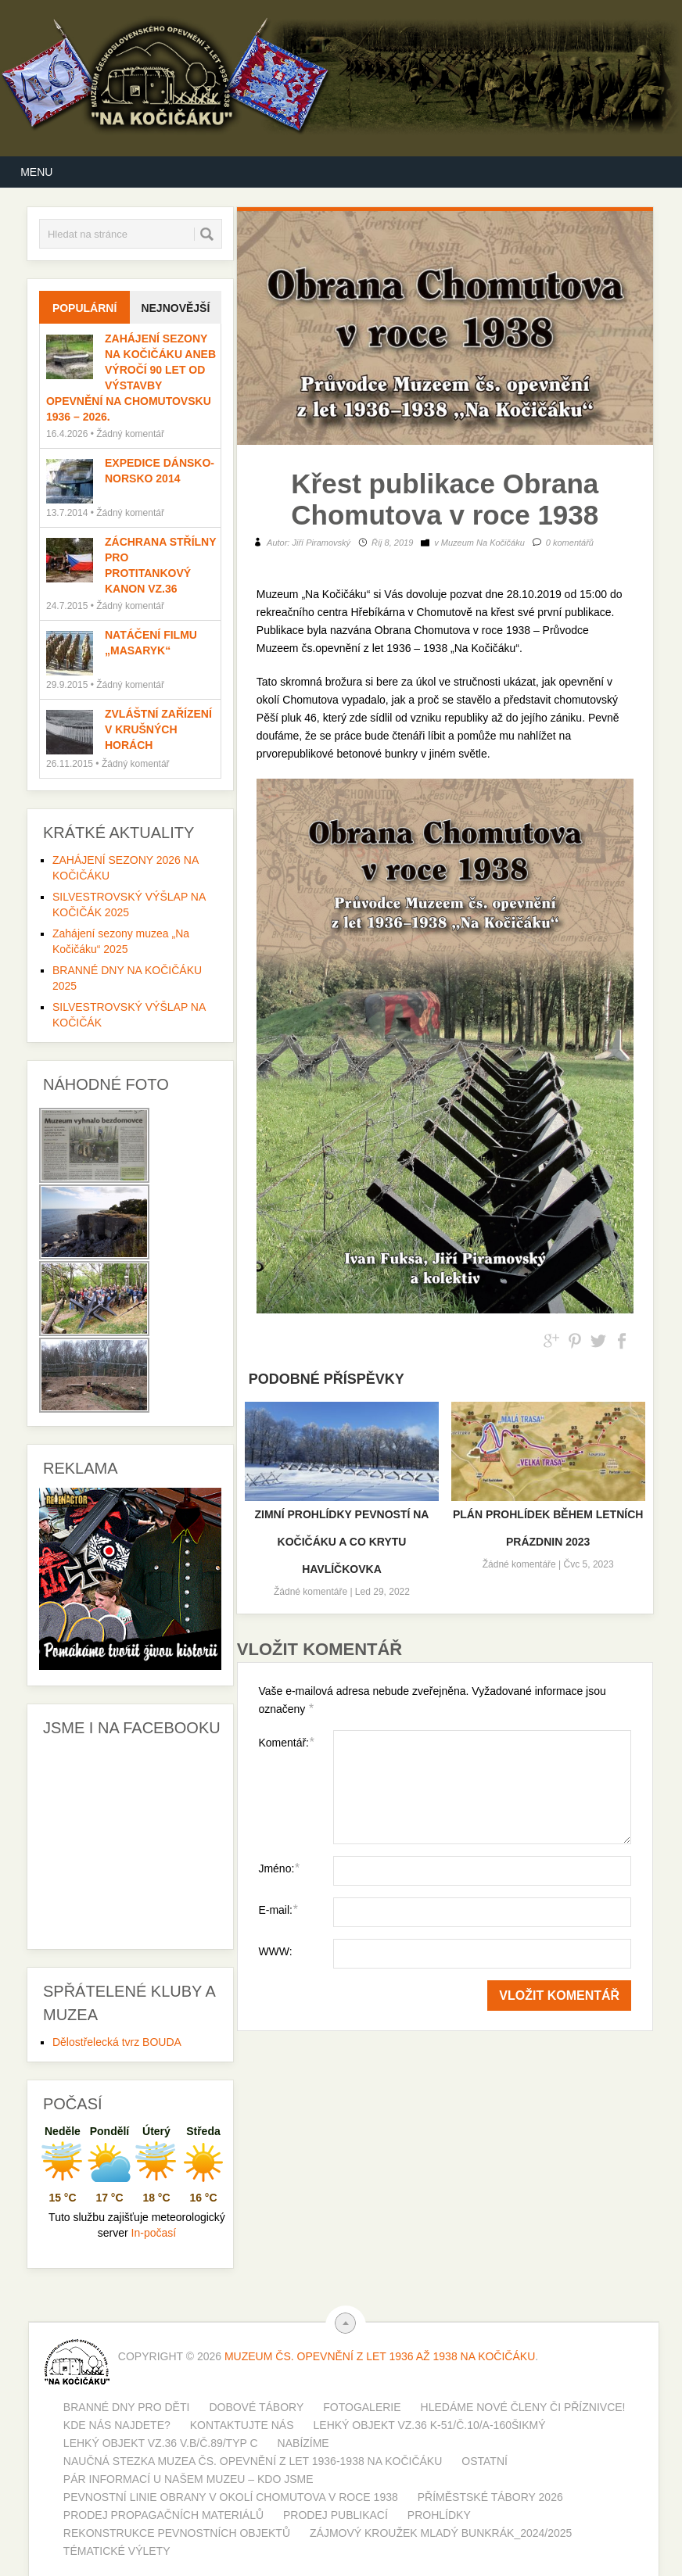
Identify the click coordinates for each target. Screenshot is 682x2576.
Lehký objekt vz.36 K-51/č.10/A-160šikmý (430, 2425)
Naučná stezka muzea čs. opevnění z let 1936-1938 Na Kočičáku (252, 2461)
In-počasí (154, 2233)
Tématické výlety (116, 2551)
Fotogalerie (361, 2407)
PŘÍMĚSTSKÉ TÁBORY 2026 (490, 2497)
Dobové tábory (256, 2407)
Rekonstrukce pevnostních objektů (176, 2533)
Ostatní (484, 2461)
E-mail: (277, 1909)
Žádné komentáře (310, 1591)
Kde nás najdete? (116, 2425)
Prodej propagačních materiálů (163, 2515)
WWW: (275, 1951)
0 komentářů (570, 542)
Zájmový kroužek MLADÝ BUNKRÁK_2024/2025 (441, 2533)
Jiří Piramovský (321, 542)
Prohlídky (439, 2515)
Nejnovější (175, 308)
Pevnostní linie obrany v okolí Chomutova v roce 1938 (230, 2497)
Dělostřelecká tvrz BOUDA (116, 2042)
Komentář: (286, 1742)
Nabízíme (303, 2443)
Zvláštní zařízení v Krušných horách (158, 729)
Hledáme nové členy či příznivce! (523, 2407)
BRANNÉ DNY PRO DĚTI (126, 2407)
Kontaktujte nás (242, 2425)
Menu (36, 172)
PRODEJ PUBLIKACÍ (335, 2515)
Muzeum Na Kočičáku (483, 542)
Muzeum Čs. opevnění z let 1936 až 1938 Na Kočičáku (379, 2356)
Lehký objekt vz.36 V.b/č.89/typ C (160, 2443)
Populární (84, 308)
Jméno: (278, 1868)
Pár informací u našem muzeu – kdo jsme (188, 2479)
